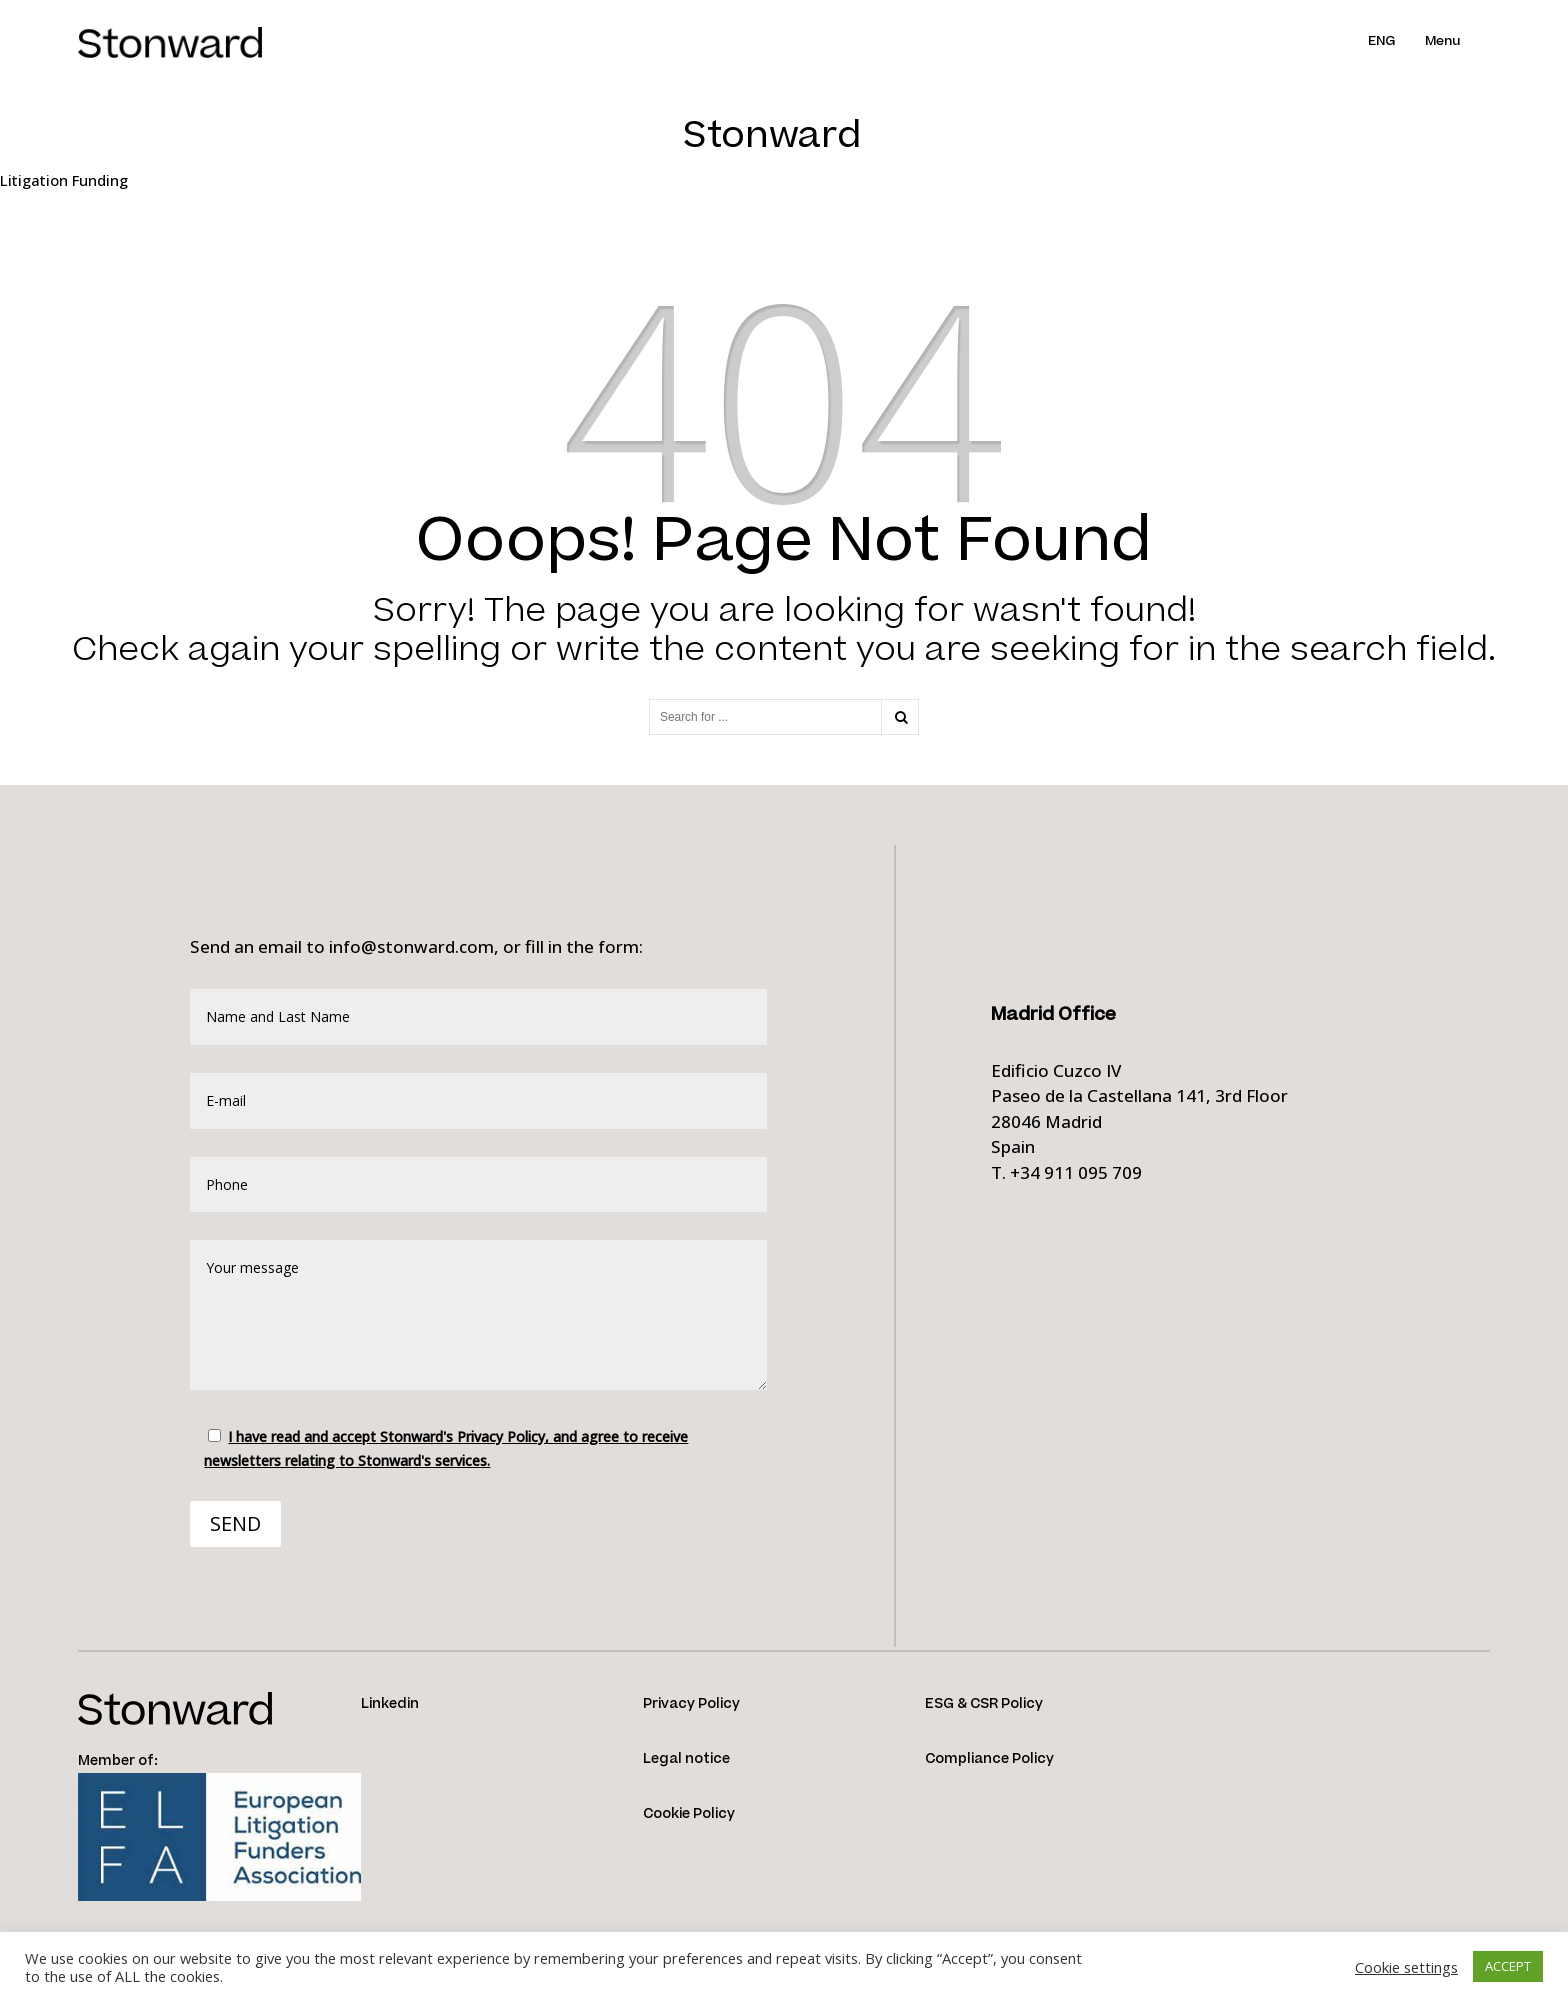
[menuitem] (1396, 41)
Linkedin (390, 1704)
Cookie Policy (689, 1814)
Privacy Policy (691, 1704)
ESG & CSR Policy (984, 1704)
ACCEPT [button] (1508, 1966)
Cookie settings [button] (1406, 1967)
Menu (1442, 41)
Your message (478, 1315)
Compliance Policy (989, 1759)
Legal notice (686, 1759)
